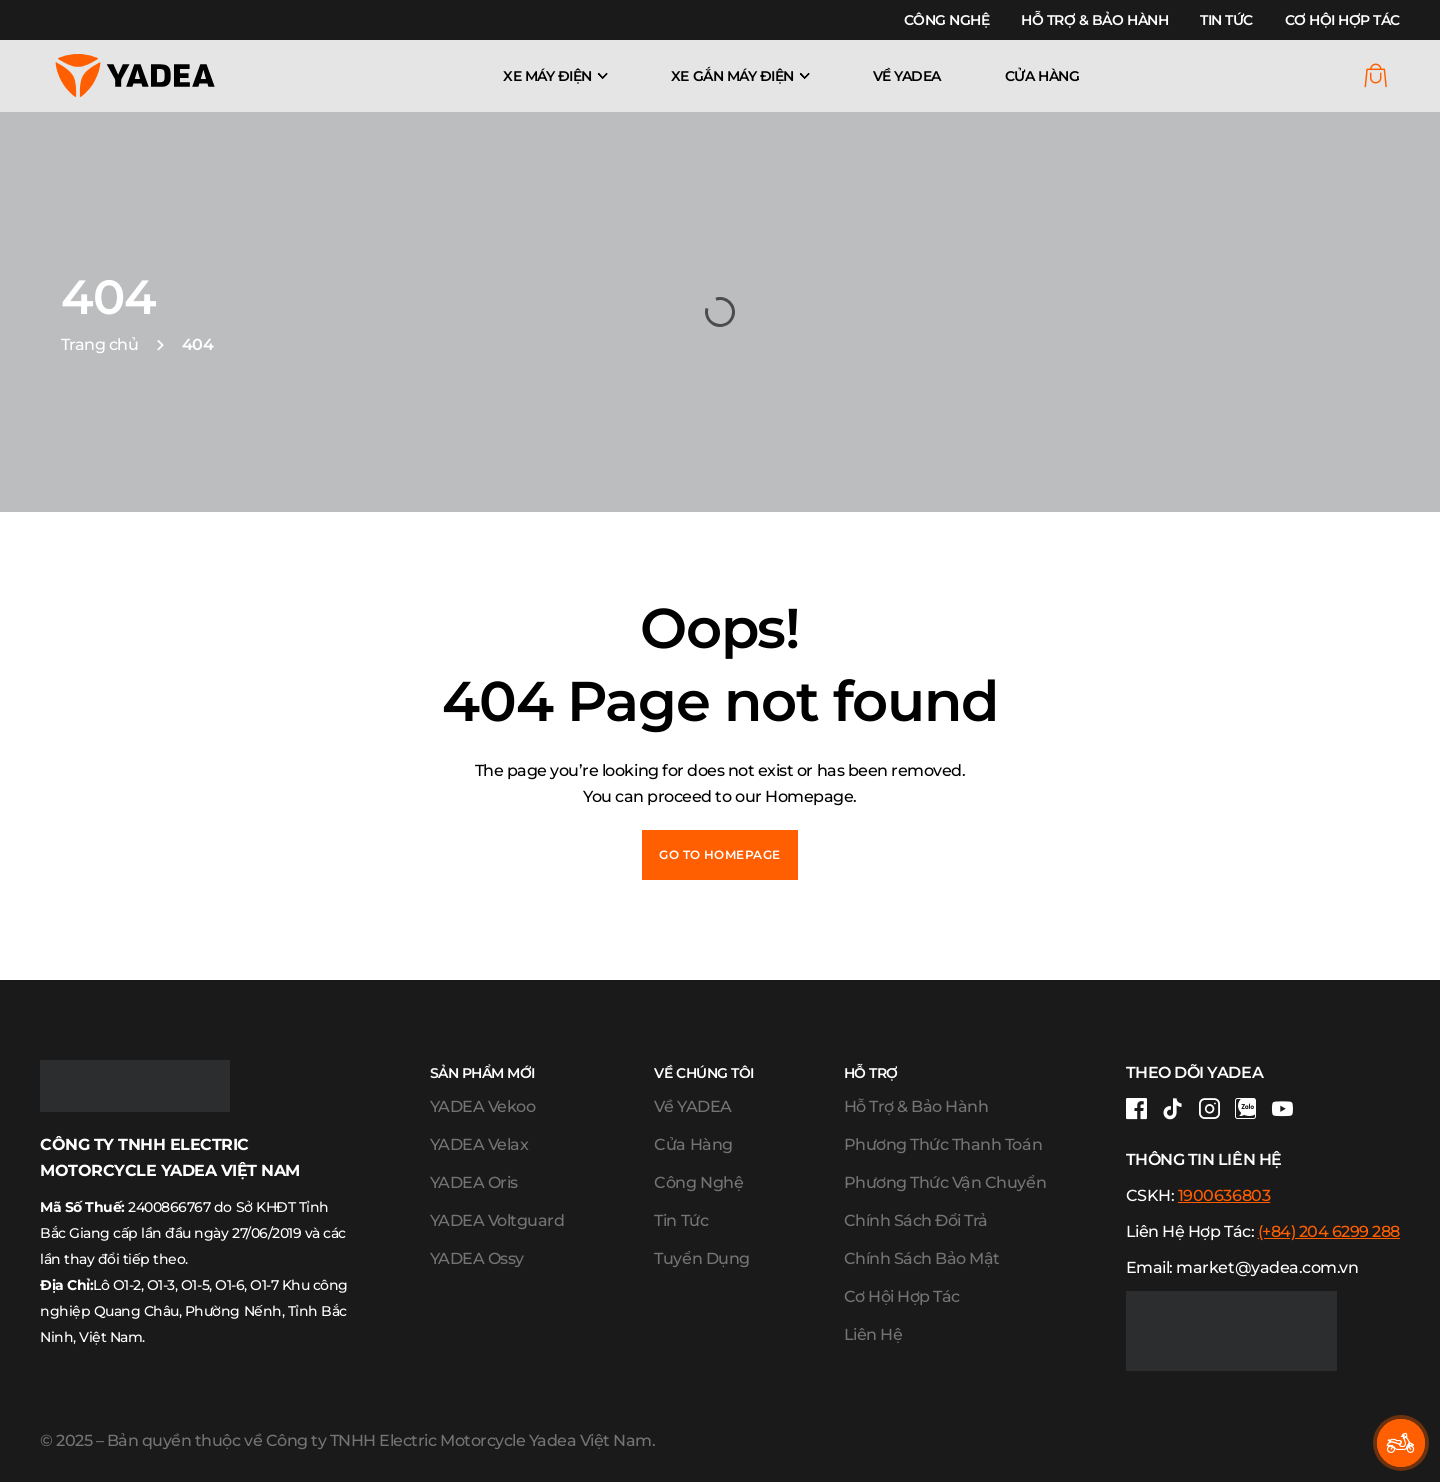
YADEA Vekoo (483, 1106)
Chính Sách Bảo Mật (922, 1258)
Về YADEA (907, 76)
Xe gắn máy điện (732, 76)
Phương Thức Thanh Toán (943, 1144)
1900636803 (1224, 1195)
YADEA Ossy (477, 1258)
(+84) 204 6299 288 (1329, 1231)
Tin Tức (1226, 20)
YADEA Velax (479, 1144)
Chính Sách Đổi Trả (916, 1220)
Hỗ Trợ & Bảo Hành (1094, 20)
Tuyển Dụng (701, 1258)
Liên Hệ (873, 1334)
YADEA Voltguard (497, 1220)
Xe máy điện (547, 76)
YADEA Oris (474, 1182)
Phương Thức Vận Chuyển (945, 1182)
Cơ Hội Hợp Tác (1342, 20)
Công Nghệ (947, 20)
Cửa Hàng (1042, 76)
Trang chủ (100, 344)
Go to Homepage (720, 854)
